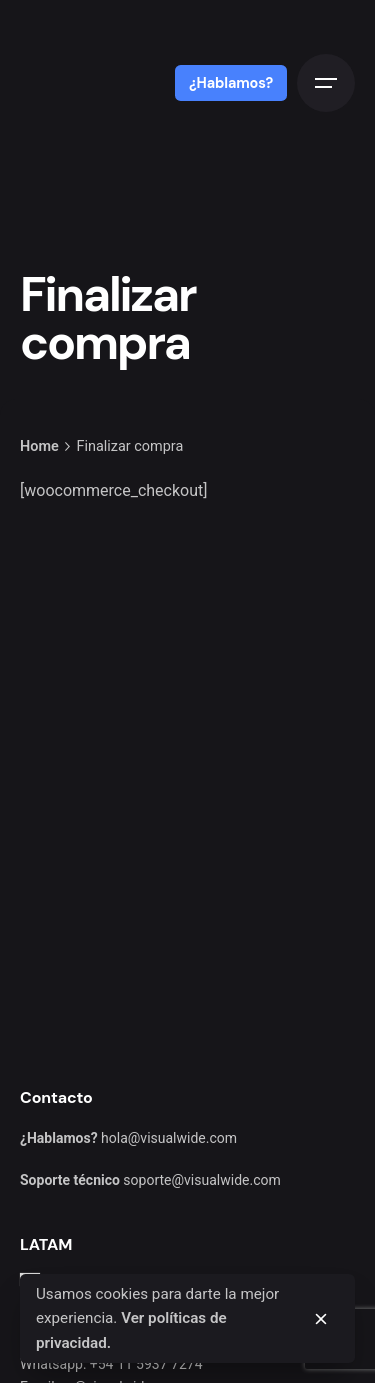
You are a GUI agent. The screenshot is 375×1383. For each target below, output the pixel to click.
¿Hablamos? (231, 83)
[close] (321, 1319)
